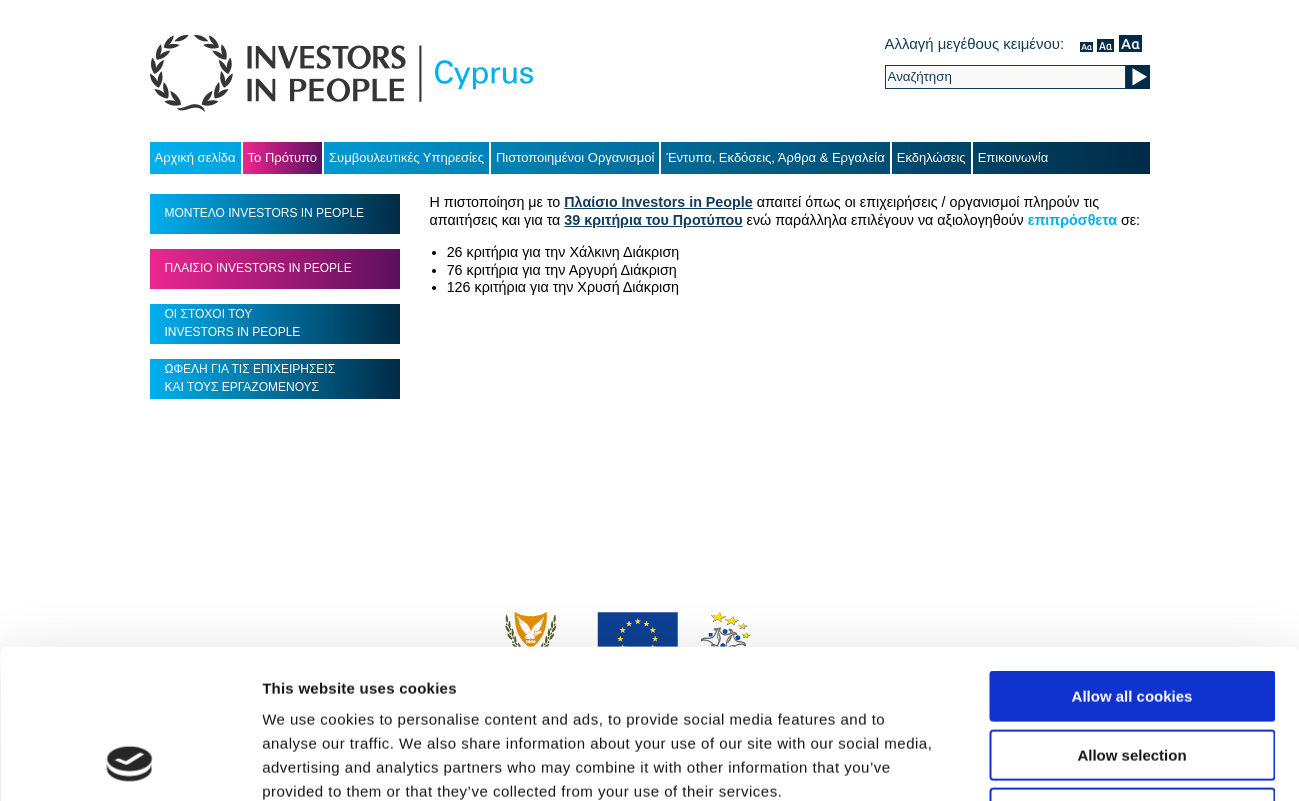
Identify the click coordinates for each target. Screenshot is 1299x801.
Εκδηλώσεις (931, 157)
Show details (1049, 761)
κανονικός (1086, 43)
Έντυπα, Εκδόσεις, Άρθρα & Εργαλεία (775, 157)
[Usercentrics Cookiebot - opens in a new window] (129, 762)
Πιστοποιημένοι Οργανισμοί (575, 157)
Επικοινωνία (1013, 157)
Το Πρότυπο (282, 157)
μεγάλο (1130, 43)
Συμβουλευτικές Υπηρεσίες (406, 157)
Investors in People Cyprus (341, 73)
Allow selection (1131, 615)
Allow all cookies (1132, 556)
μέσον (1105, 43)
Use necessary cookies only (1132, 673)
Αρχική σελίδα (195, 157)
